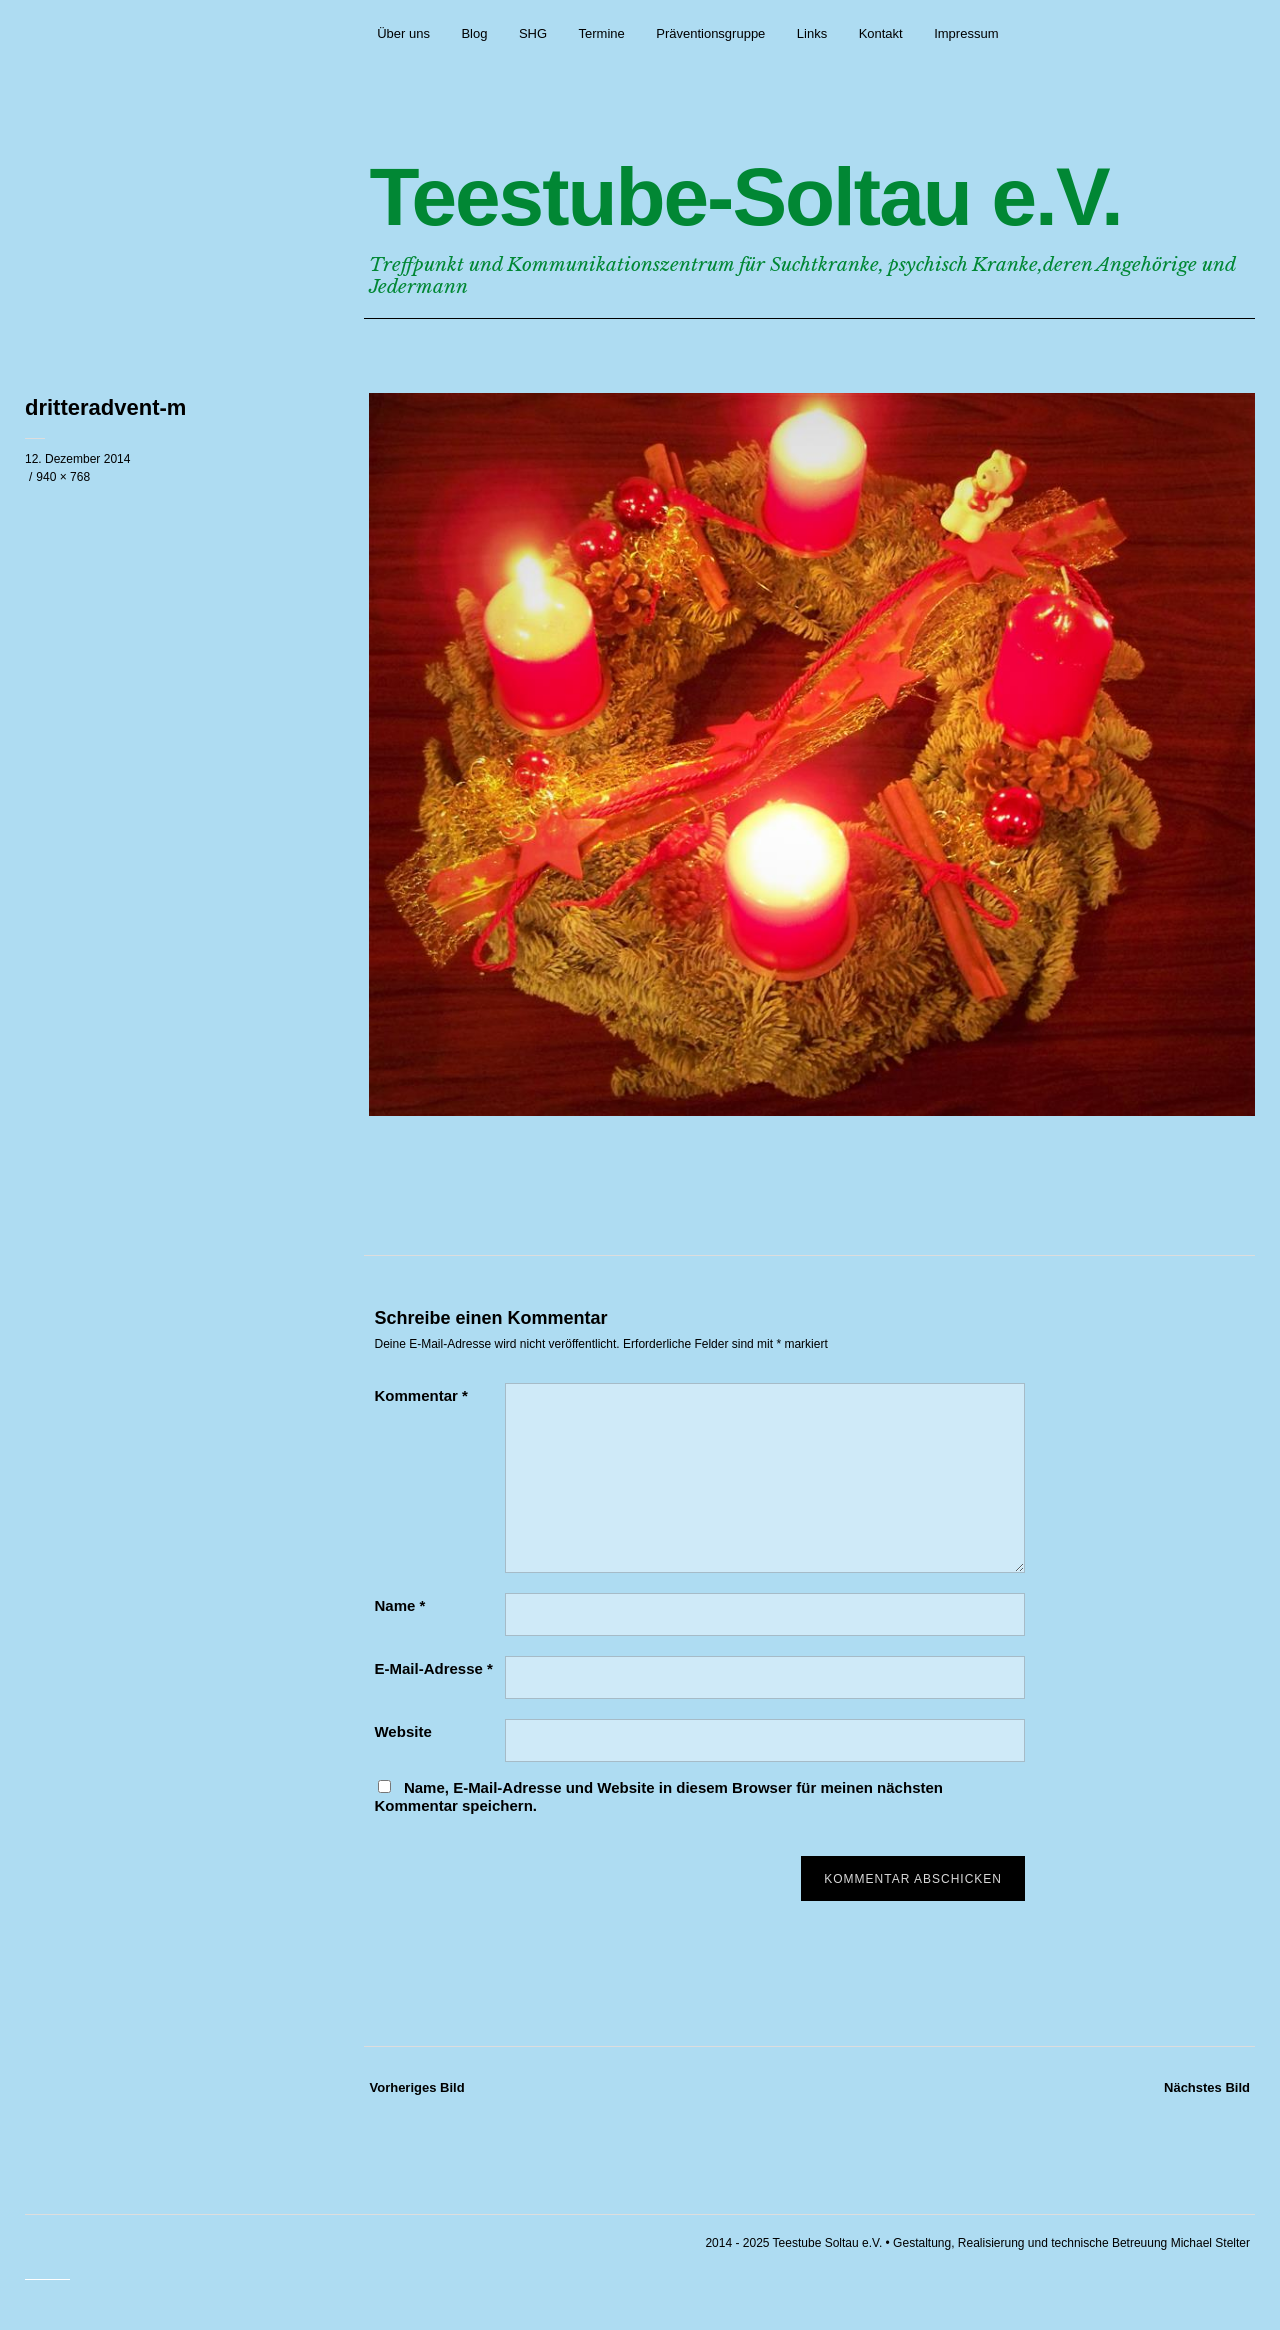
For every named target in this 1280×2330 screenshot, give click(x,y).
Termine (602, 33)
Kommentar (420, 1395)
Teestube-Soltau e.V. (745, 196)
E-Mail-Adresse (433, 1668)
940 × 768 (63, 477)
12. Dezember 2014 (77, 459)
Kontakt (881, 33)
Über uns (403, 33)
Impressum (966, 33)
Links (812, 33)
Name (399, 1605)
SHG (533, 33)
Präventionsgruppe (710, 33)
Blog (474, 33)
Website (402, 1731)
